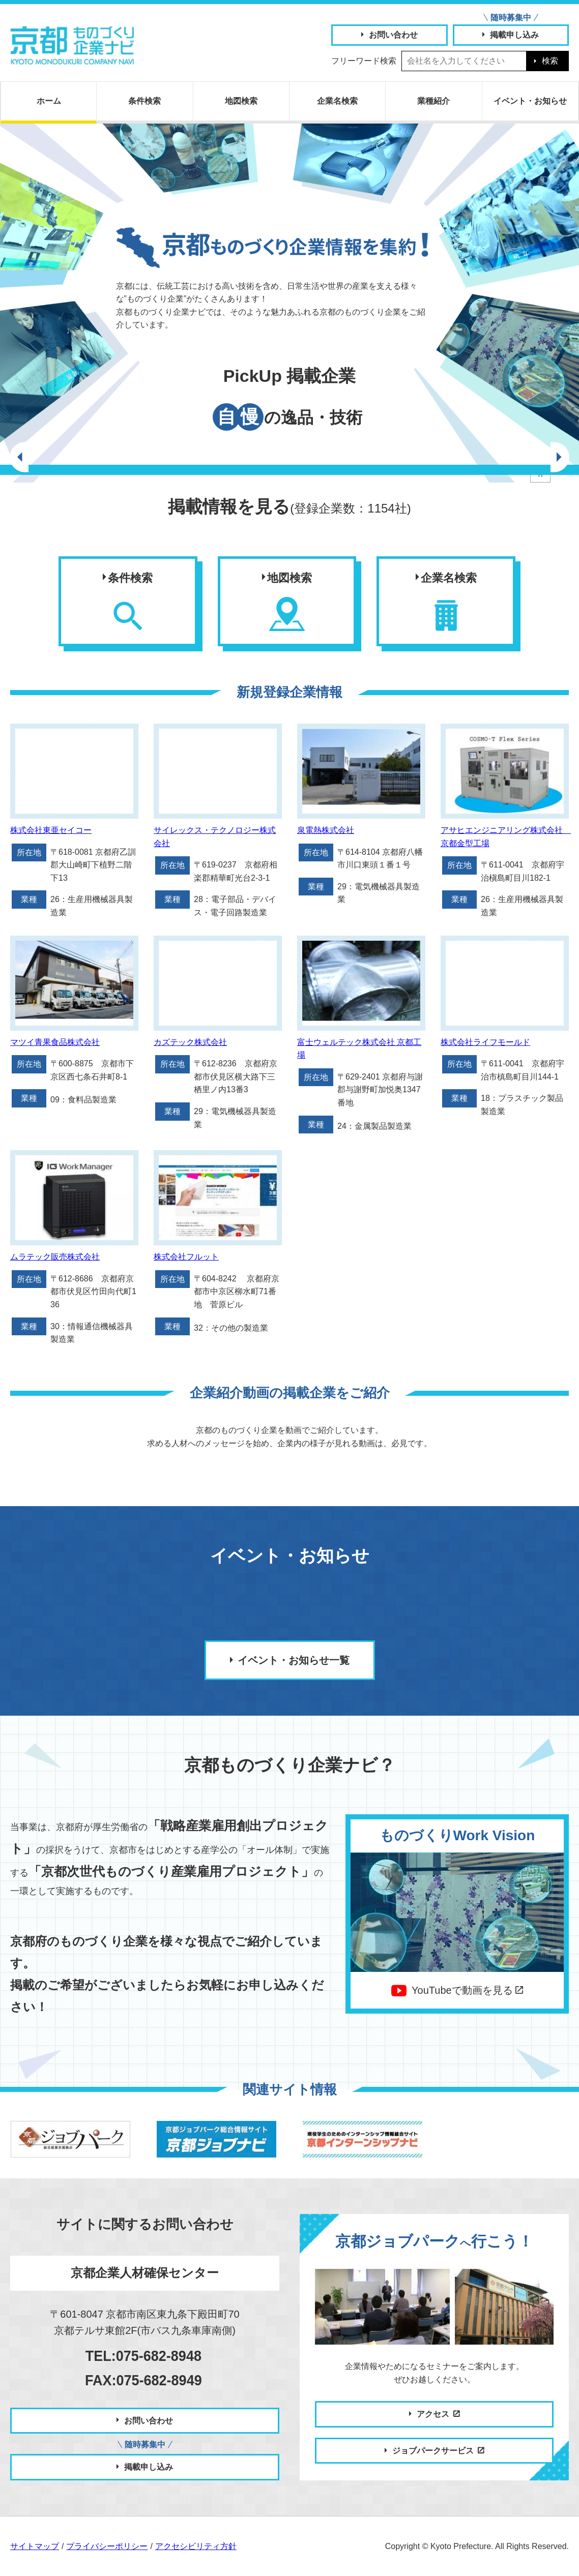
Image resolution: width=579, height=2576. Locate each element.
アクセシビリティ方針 (196, 2546)
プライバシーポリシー (107, 2546)
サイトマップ (34, 2546)
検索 (550, 60)
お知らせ (530, 101)
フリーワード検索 (363, 60)
